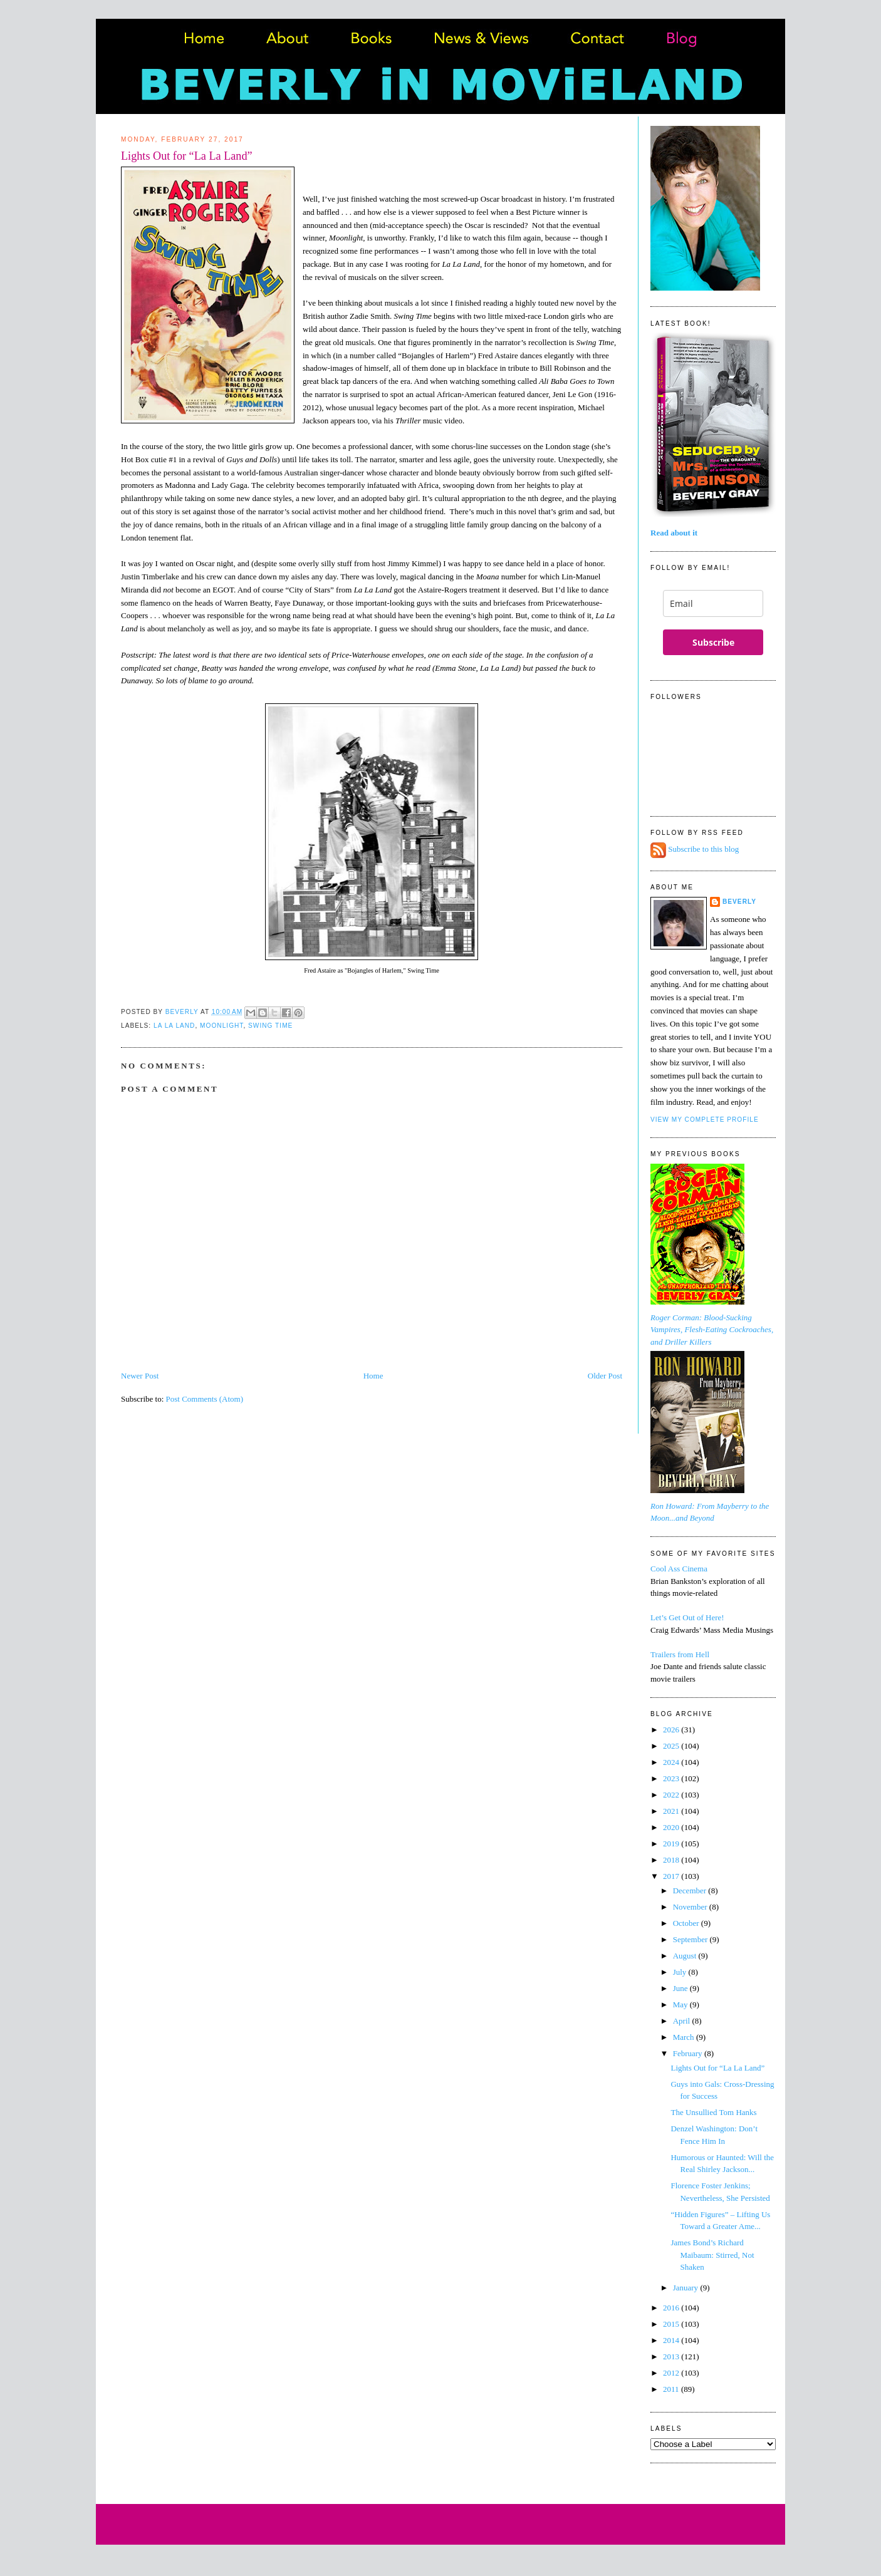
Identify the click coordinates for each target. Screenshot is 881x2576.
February (688, 2053)
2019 (672, 1843)
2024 (672, 1762)
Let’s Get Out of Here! (687, 1617)
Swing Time (270, 1025)
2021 (672, 1811)
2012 (672, 2372)
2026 (672, 1729)
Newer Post (140, 1375)
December (691, 1890)
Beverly (739, 901)
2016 (672, 2307)
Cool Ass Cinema (678, 1568)
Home (373, 1375)
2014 (672, 2340)
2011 (672, 2389)
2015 (672, 2324)
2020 (672, 1827)
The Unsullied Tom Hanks (713, 2112)
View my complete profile (704, 1119)
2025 (672, 1746)
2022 (672, 1794)
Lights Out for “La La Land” (717, 2067)
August (686, 1955)
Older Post (605, 1375)
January (687, 2287)
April (682, 2020)
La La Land (174, 1025)
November (691, 1906)
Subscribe (713, 642)
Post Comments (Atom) (205, 1399)
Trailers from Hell (679, 1654)
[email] (713, 603)
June (681, 1988)
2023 (672, 1778)
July (681, 1972)
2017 (672, 1876)
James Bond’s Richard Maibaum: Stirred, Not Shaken (712, 2255)
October (687, 1923)
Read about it (673, 532)
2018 (672, 1860)
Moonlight (221, 1025)
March (684, 2037)
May (681, 2004)
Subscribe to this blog (703, 849)
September (691, 1939)
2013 (672, 2356)
